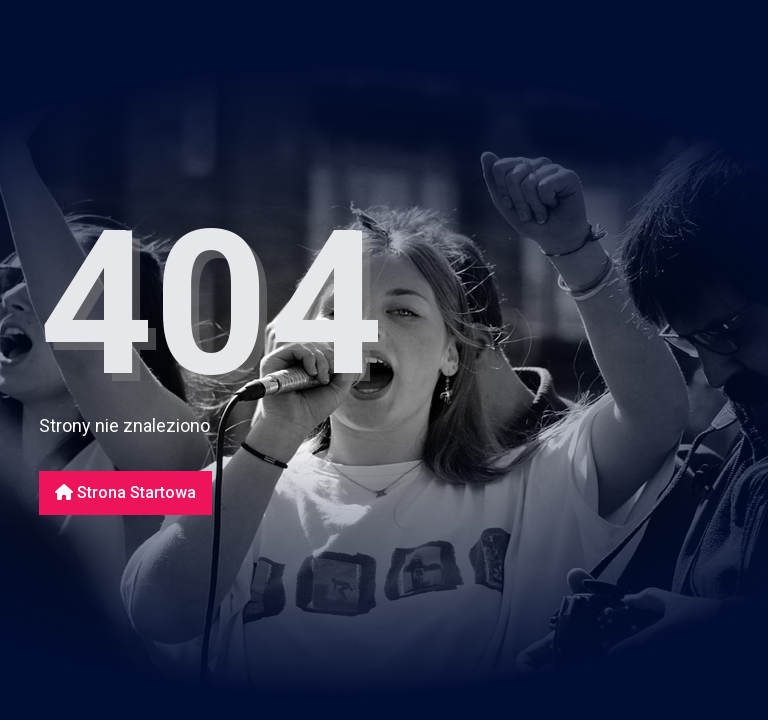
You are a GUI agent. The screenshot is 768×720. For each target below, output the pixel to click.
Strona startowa (125, 492)
